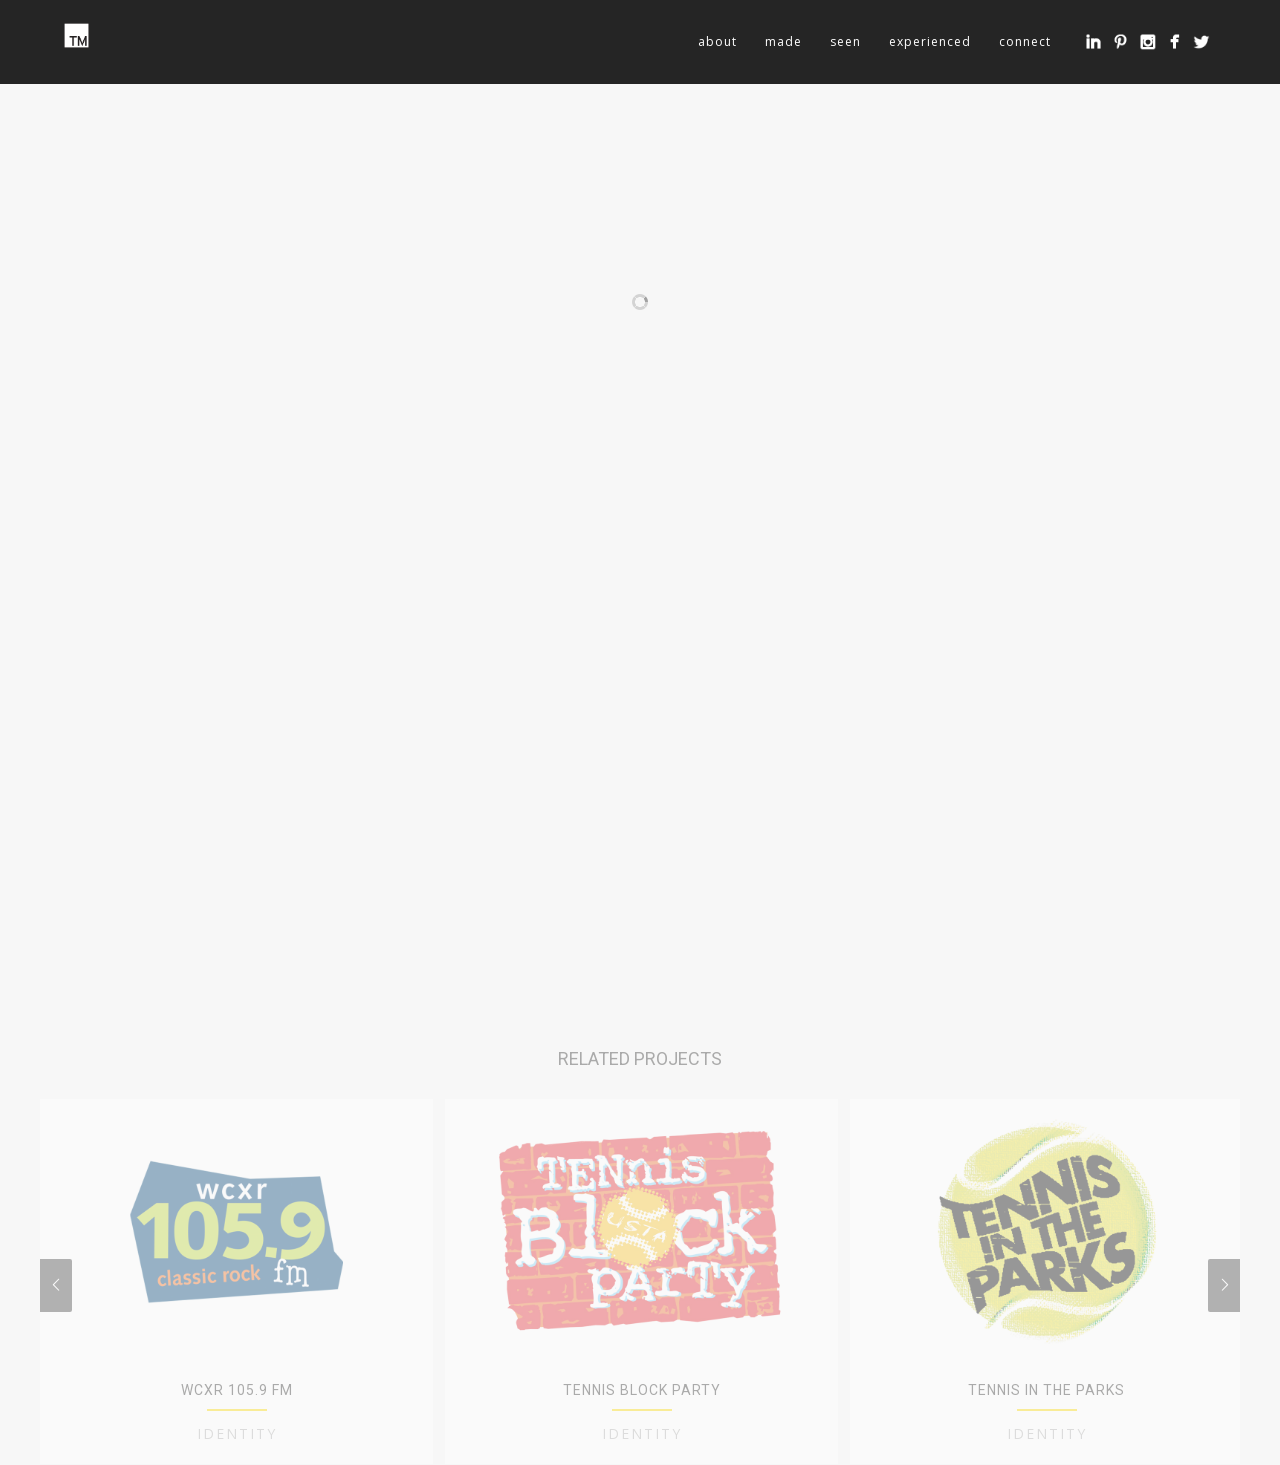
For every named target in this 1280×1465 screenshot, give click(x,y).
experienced (930, 41)
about (717, 41)
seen (845, 41)
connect (1025, 41)
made (783, 41)
